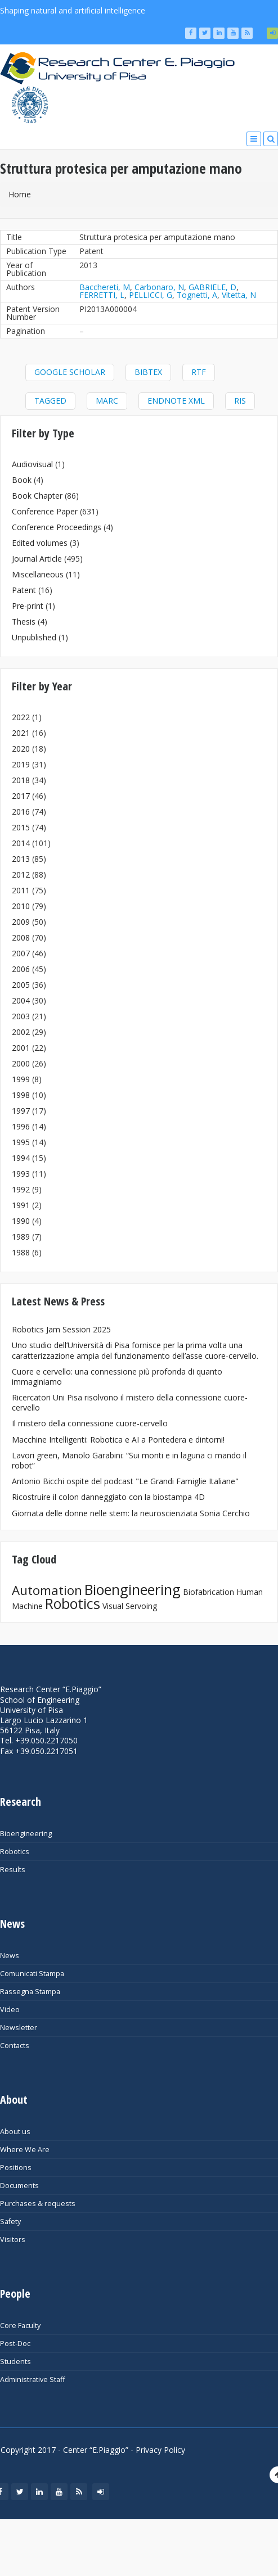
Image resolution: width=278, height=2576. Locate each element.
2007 (21, 953)
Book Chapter (37, 495)
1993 (21, 1173)
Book (22, 479)
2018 (21, 780)
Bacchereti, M (104, 287)
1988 (21, 1252)
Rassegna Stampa (30, 1991)
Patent (24, 590)
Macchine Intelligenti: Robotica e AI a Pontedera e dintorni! (118, 1439)
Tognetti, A (197, 295)
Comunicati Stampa (32, 1973)
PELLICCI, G (150, 295)
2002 (21, 1032)
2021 (21, 732)
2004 (21, 1000)
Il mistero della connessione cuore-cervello (90, 1423)
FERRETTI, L (101, 295)
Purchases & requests (37, 2203)
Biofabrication (208, 1592)
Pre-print (27, 605)
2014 (21, 843)
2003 (21, 1016)
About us (15, 2131)
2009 (21, 921)
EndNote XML (176, 400)
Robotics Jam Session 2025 (61, 1329)
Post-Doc (15, 2343)
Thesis (23, 621)
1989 (21, 1236)
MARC (107, 400)
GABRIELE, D (212, 287)
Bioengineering (132, 1589)
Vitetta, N (239, 295)
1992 (21, 1189)
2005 (21, 984)
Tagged (50, 400)
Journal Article (37, 558)
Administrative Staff (32, 2379)
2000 (21, 1063)
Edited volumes (40, 542)
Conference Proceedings (56, 527)
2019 (21, 764)
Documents (19, 2185)
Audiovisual (32, 464)
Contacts (14, 2045)
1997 (21, 1110)
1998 (21, 1095)
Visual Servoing (129, 1606)
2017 (21, 795)
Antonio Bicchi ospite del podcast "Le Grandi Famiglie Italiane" (125, 1481)
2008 (21, 937)
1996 (21, 1126)
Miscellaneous (38, 574)
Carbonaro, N (159, 287)
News (9, 1955)
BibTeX (148, 372)
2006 (21, 969)
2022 (21, 717)
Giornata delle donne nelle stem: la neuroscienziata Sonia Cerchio (131, 1513)
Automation (47, 1590)
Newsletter (18, 2027)
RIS (240, 400)
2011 (21, 890)
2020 (21, 748)
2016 (21, 811)
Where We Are (25, 2149)
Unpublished (34, 637)
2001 (21, 1047)
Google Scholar (69, 372)
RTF (198, 372)
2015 (21, 827)
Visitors (12, 2239)
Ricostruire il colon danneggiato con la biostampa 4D (108, 1497)
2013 (21, 858)
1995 (21, 1142)
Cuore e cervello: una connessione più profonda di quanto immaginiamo (117, 1376)
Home (19, 194)
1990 (21, 1220)
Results (12, 1869)
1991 (21, 1205)
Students (15, 2361)
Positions (16, 2167)
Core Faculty (20, 2325)
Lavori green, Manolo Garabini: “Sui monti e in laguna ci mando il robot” (129, 1460)
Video (10, 2009)
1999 (21, 1079)
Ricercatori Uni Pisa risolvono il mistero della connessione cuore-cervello (130, 1402)
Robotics (72, 1603)
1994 (21, 1158)
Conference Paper (45, 511)
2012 (21, 874)
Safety (10, 2221)
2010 (21, 906)
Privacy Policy (160, 2449)
